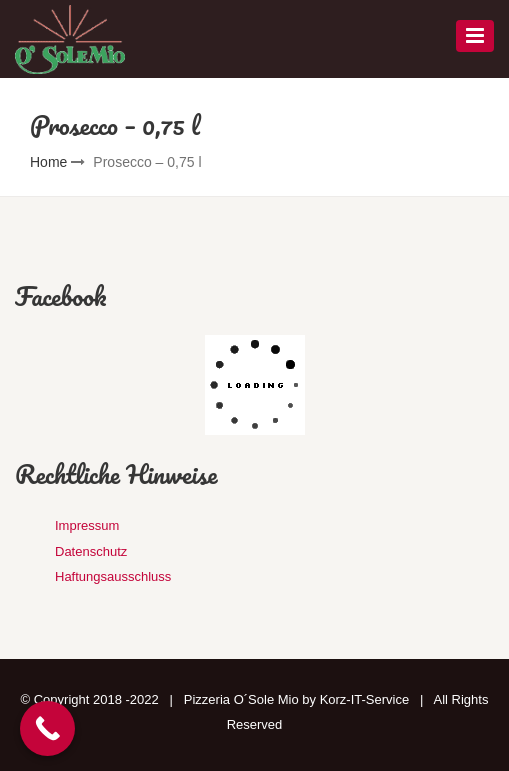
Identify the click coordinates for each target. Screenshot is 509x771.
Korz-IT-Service (365, 699)
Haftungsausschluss (113, 576)
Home (48, 162)
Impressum (87, 525)
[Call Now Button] (47, 728)
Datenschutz (91, 551)
